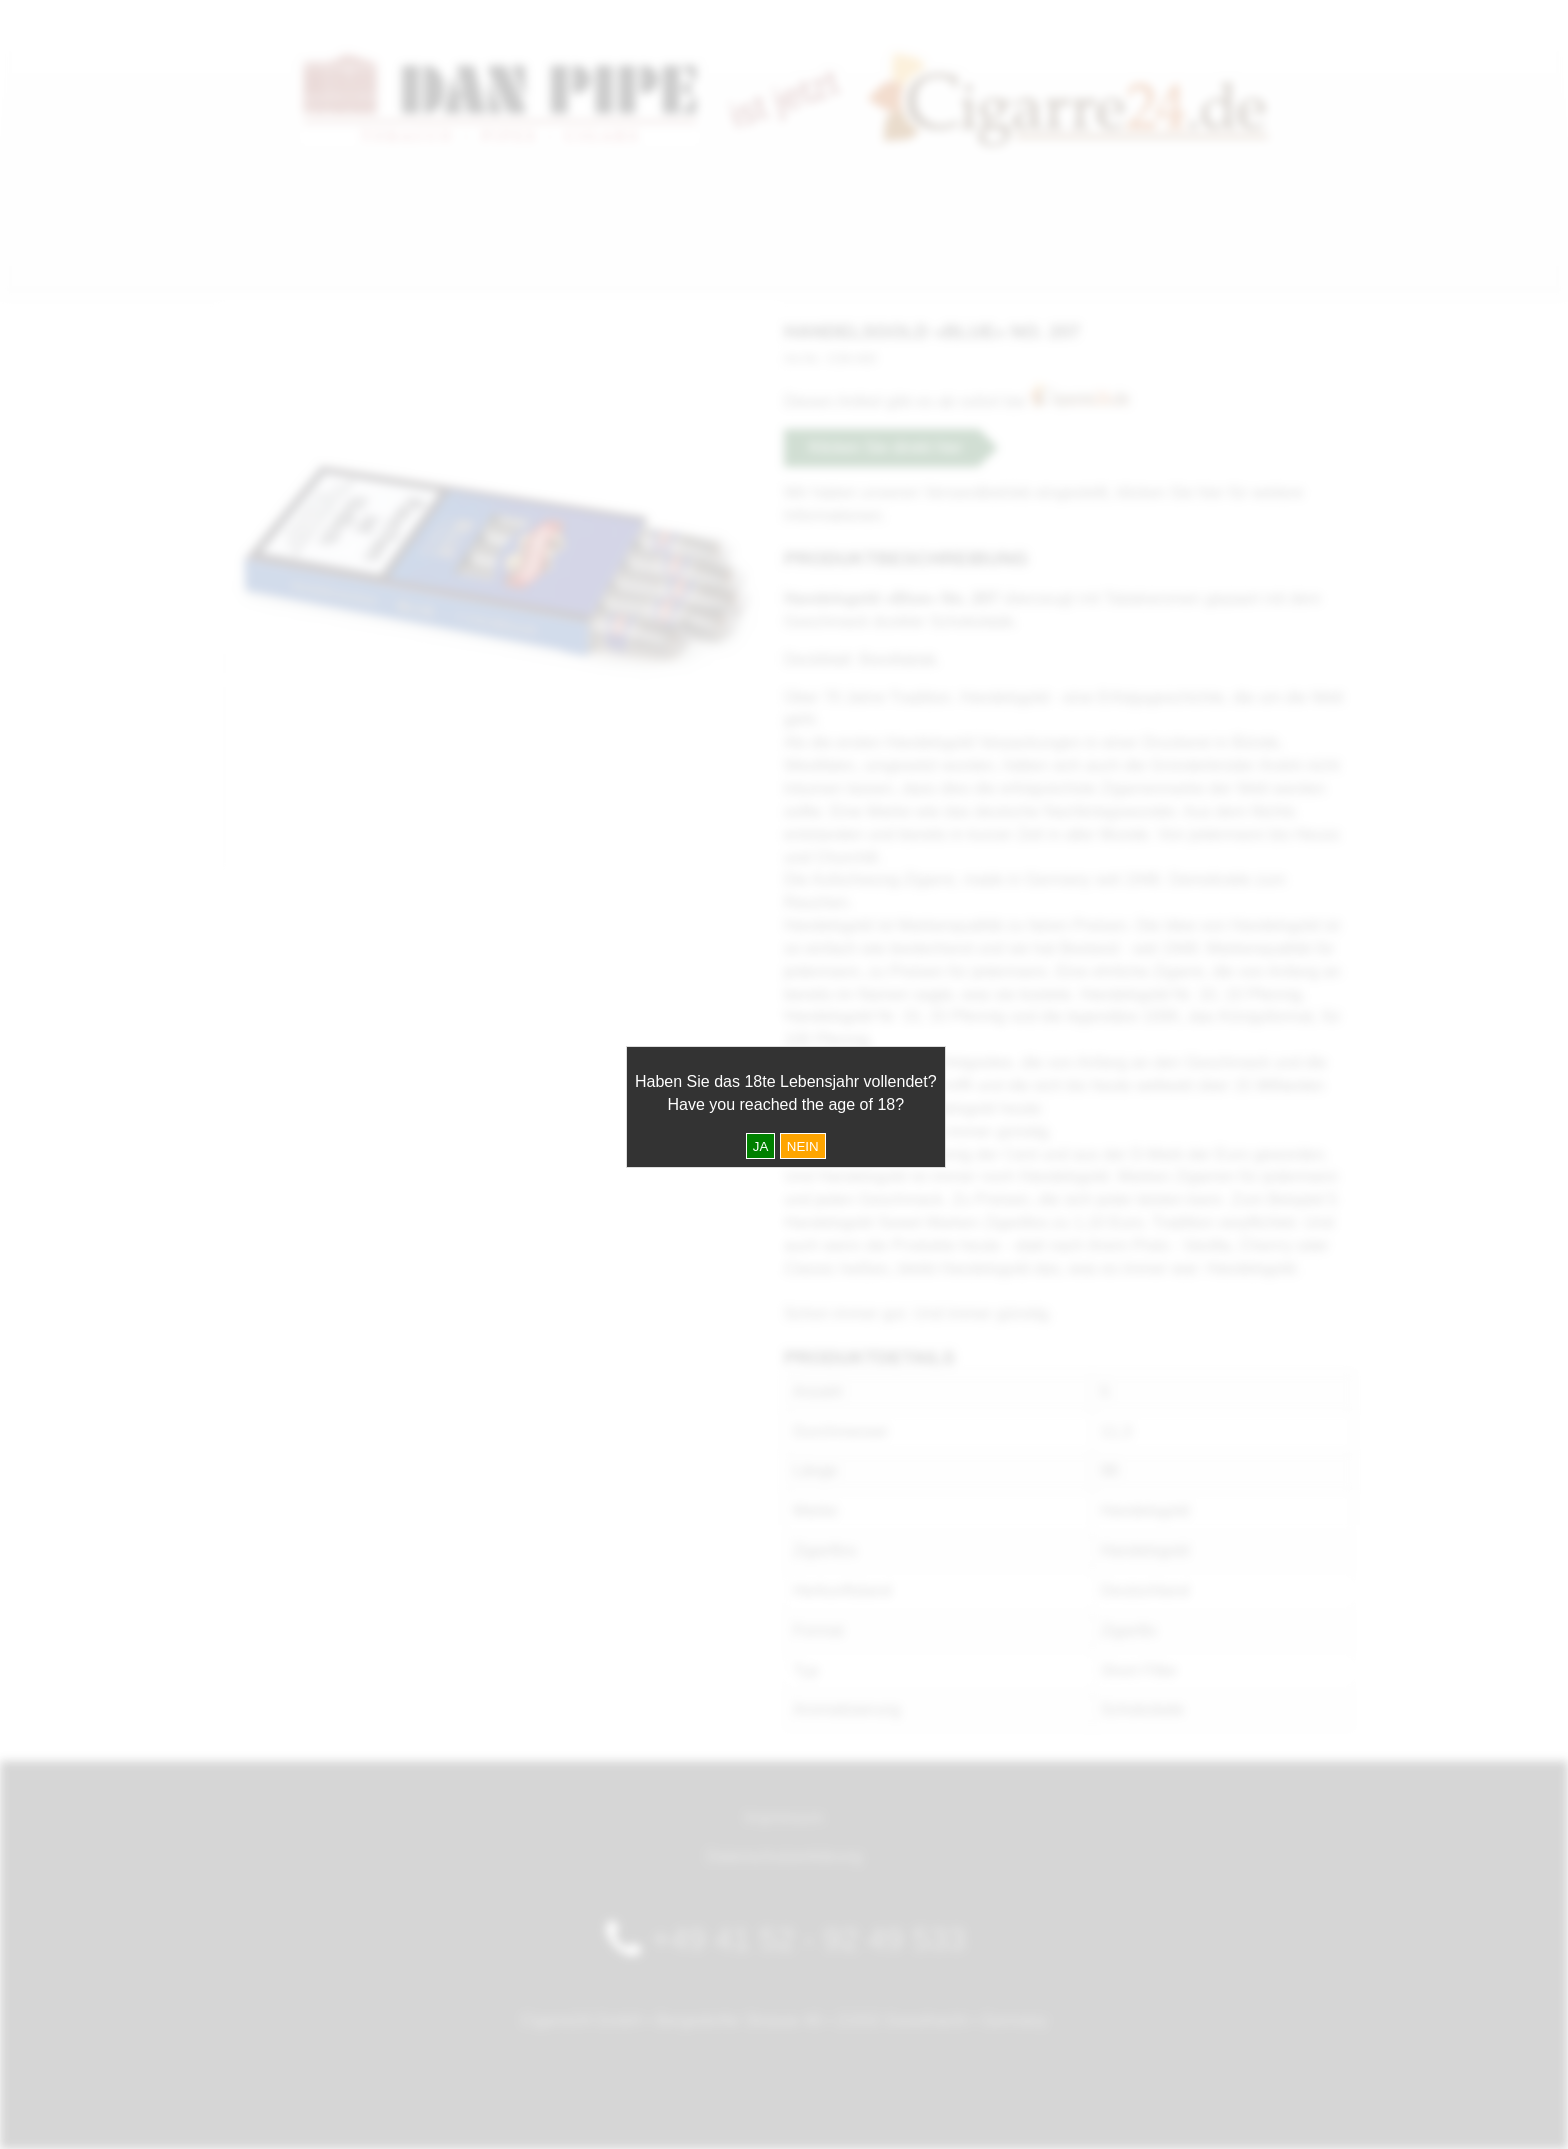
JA (761, 1146)
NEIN (803, 1146)
